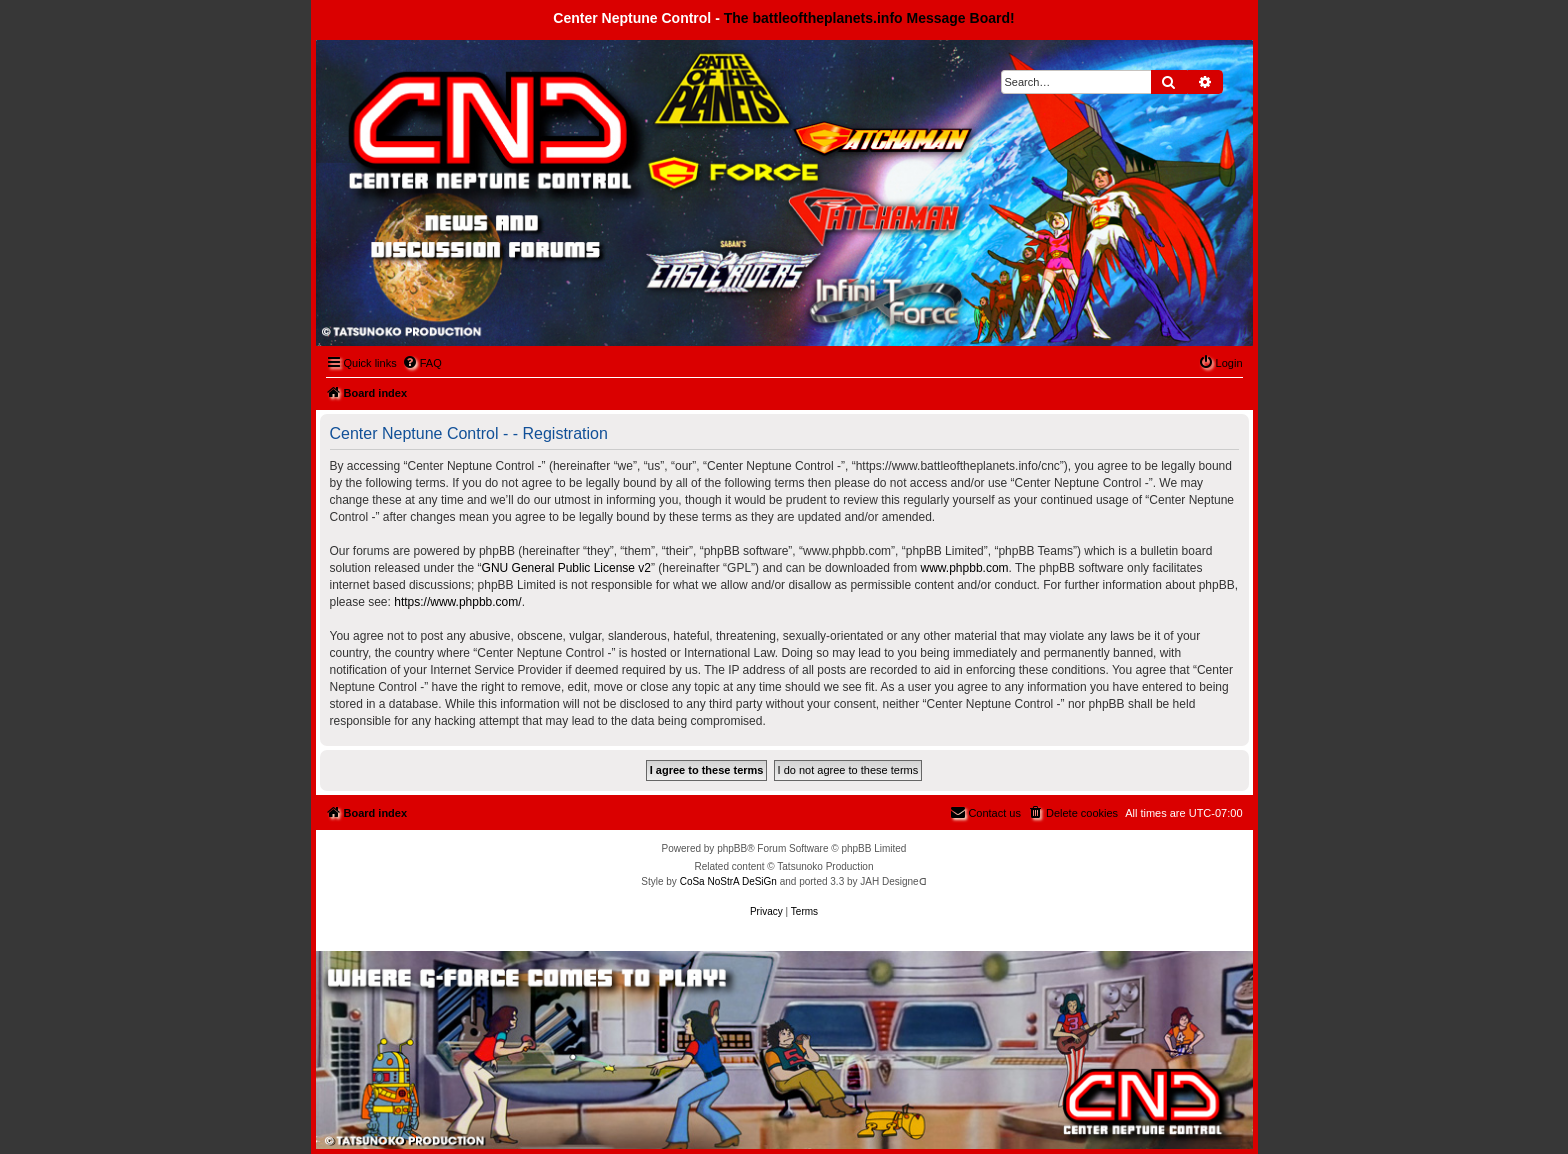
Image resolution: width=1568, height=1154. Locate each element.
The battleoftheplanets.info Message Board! (869, 18)
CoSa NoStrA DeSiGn (728, 881)
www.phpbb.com (965, 568)
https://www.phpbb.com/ (457, 602)
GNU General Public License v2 (566, 568)
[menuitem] (422, 363)
